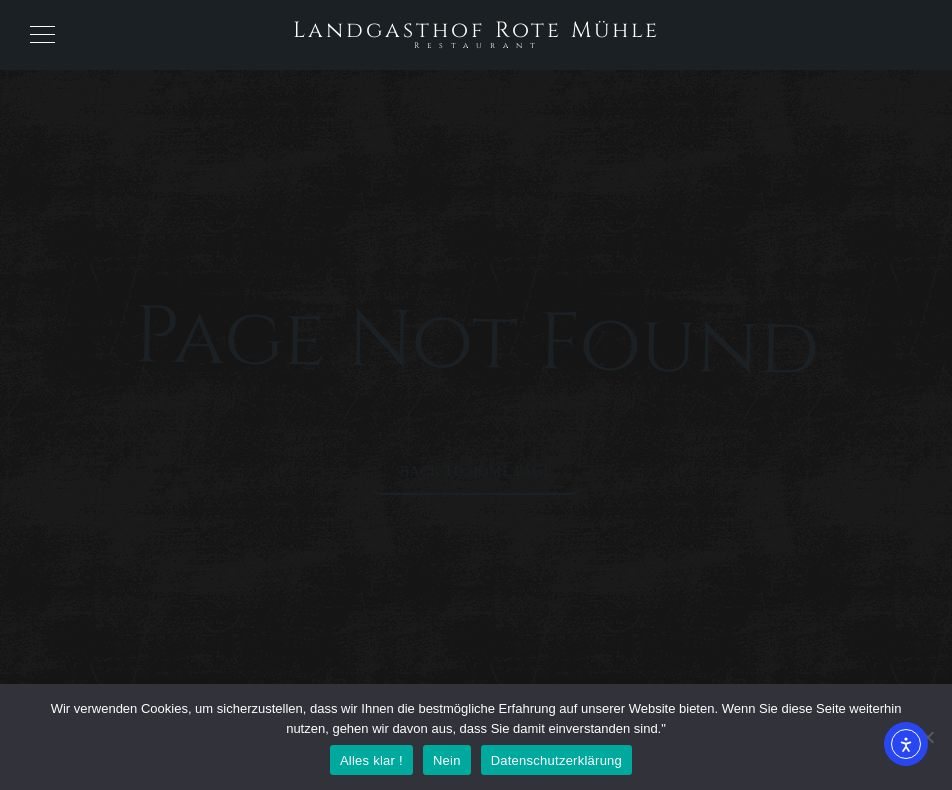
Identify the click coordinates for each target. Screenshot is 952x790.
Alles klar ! (371, 760)
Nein (447, 760)
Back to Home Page (476, 471)
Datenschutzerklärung (556, 760)
